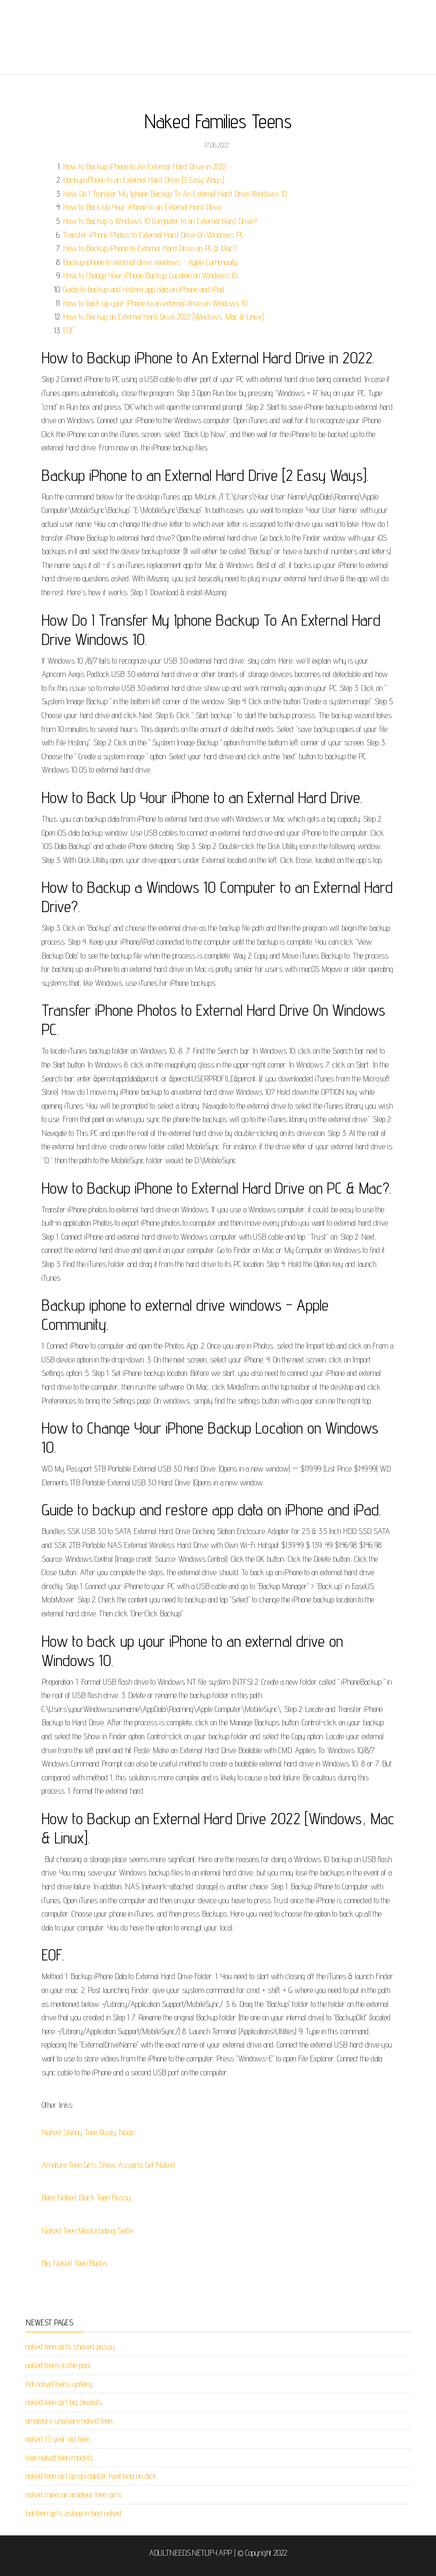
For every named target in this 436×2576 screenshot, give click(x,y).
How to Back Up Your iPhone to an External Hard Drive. (142, 207)
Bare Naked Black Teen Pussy (86, 2197)
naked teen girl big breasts (64, 2402)
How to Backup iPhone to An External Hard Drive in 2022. (145, 166)
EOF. (69, 330)
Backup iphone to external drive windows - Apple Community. (151, 262)
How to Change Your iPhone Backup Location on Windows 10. (150, 275)
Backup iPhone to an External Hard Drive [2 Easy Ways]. (144, 180)
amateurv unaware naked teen (69, 2421)
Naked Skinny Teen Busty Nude (88, 2132)
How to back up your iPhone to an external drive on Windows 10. (155, 303)
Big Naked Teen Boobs (74, 2263)
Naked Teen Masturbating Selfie (87, 2230)
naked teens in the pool (58, 2365)
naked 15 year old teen (58, 2439)
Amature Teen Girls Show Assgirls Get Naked (108, 2165)
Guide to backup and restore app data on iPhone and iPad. (144, 289)
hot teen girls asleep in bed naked (73, 2513)
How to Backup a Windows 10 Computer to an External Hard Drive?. (160, 221)
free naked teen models (59, 2458)
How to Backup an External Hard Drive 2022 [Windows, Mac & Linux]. (164, 317)
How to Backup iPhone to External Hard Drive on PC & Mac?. (150, 248)
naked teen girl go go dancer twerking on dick (91, 2476)
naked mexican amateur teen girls (74, 2494)
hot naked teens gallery (59, 2384)
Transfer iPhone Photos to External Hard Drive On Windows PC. (154, 235)
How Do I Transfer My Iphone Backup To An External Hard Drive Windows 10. (175, 194)
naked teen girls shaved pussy (70, 2346)
